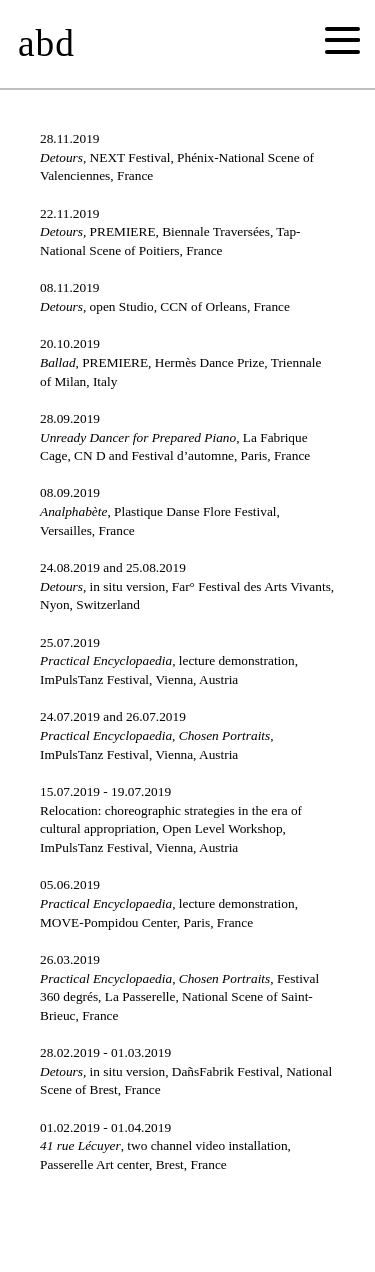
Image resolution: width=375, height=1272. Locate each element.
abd (46, 43)
